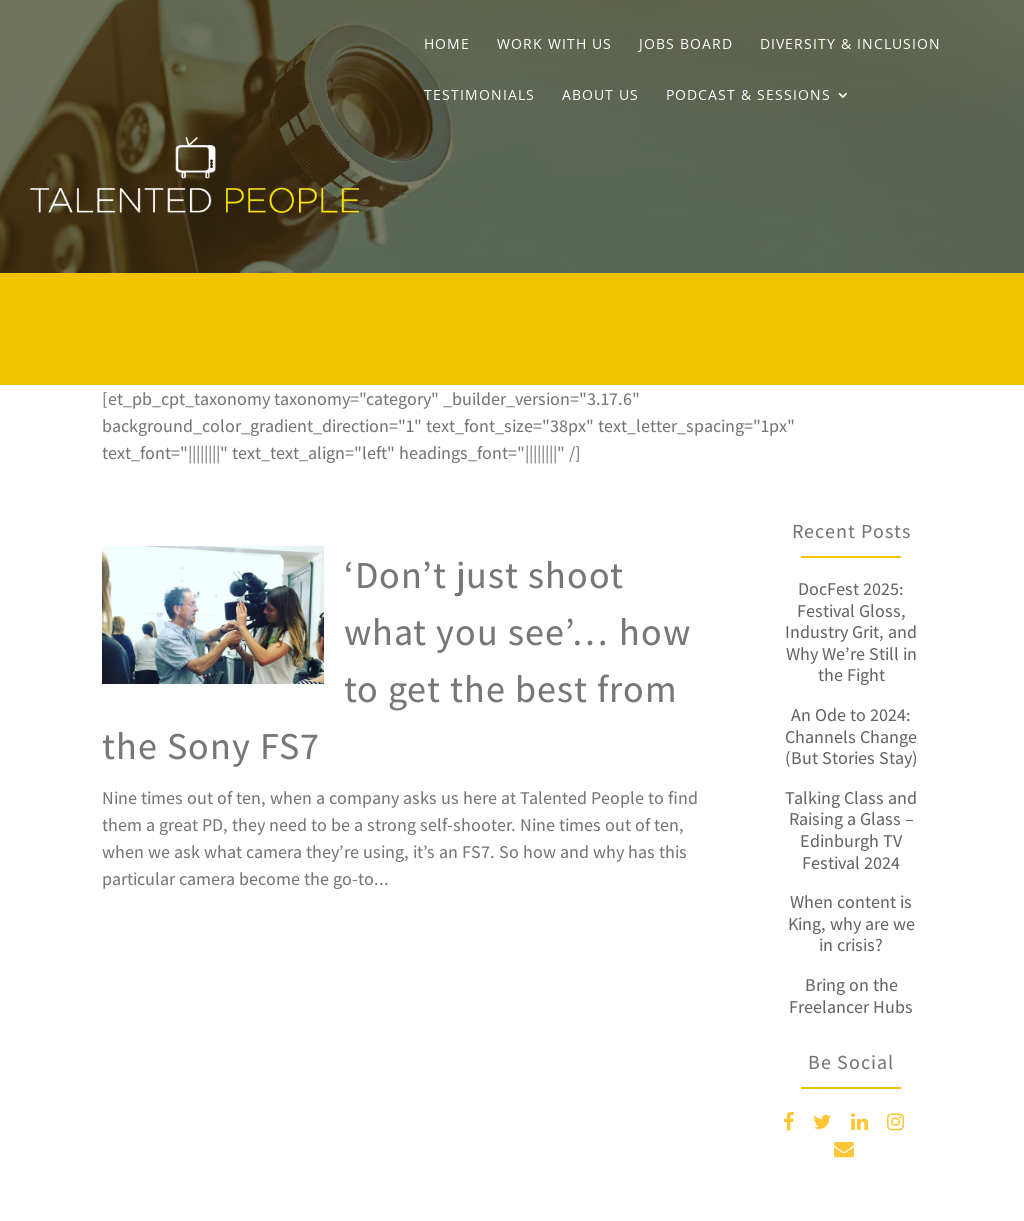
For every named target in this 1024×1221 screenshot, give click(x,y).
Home (447, 45)
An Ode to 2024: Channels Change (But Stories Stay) (851, 736)
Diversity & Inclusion (850, 45)
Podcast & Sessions (748, 96)
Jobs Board (686, 45)
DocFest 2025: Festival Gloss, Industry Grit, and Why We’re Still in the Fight (851, 631)
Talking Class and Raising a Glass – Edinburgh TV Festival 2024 (851, 830)
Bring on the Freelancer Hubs (851, 995)
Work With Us (554, 45)
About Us (600, 96)
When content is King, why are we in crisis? (851, 923)
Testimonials (479, 96)
